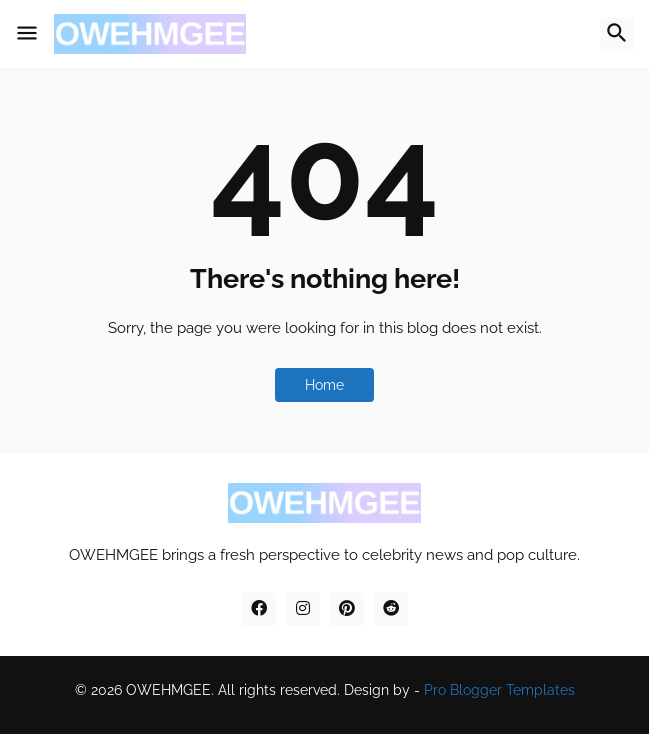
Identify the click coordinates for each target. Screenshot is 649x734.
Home (324, 385)
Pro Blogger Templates (499, 690)
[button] (27, 34)
